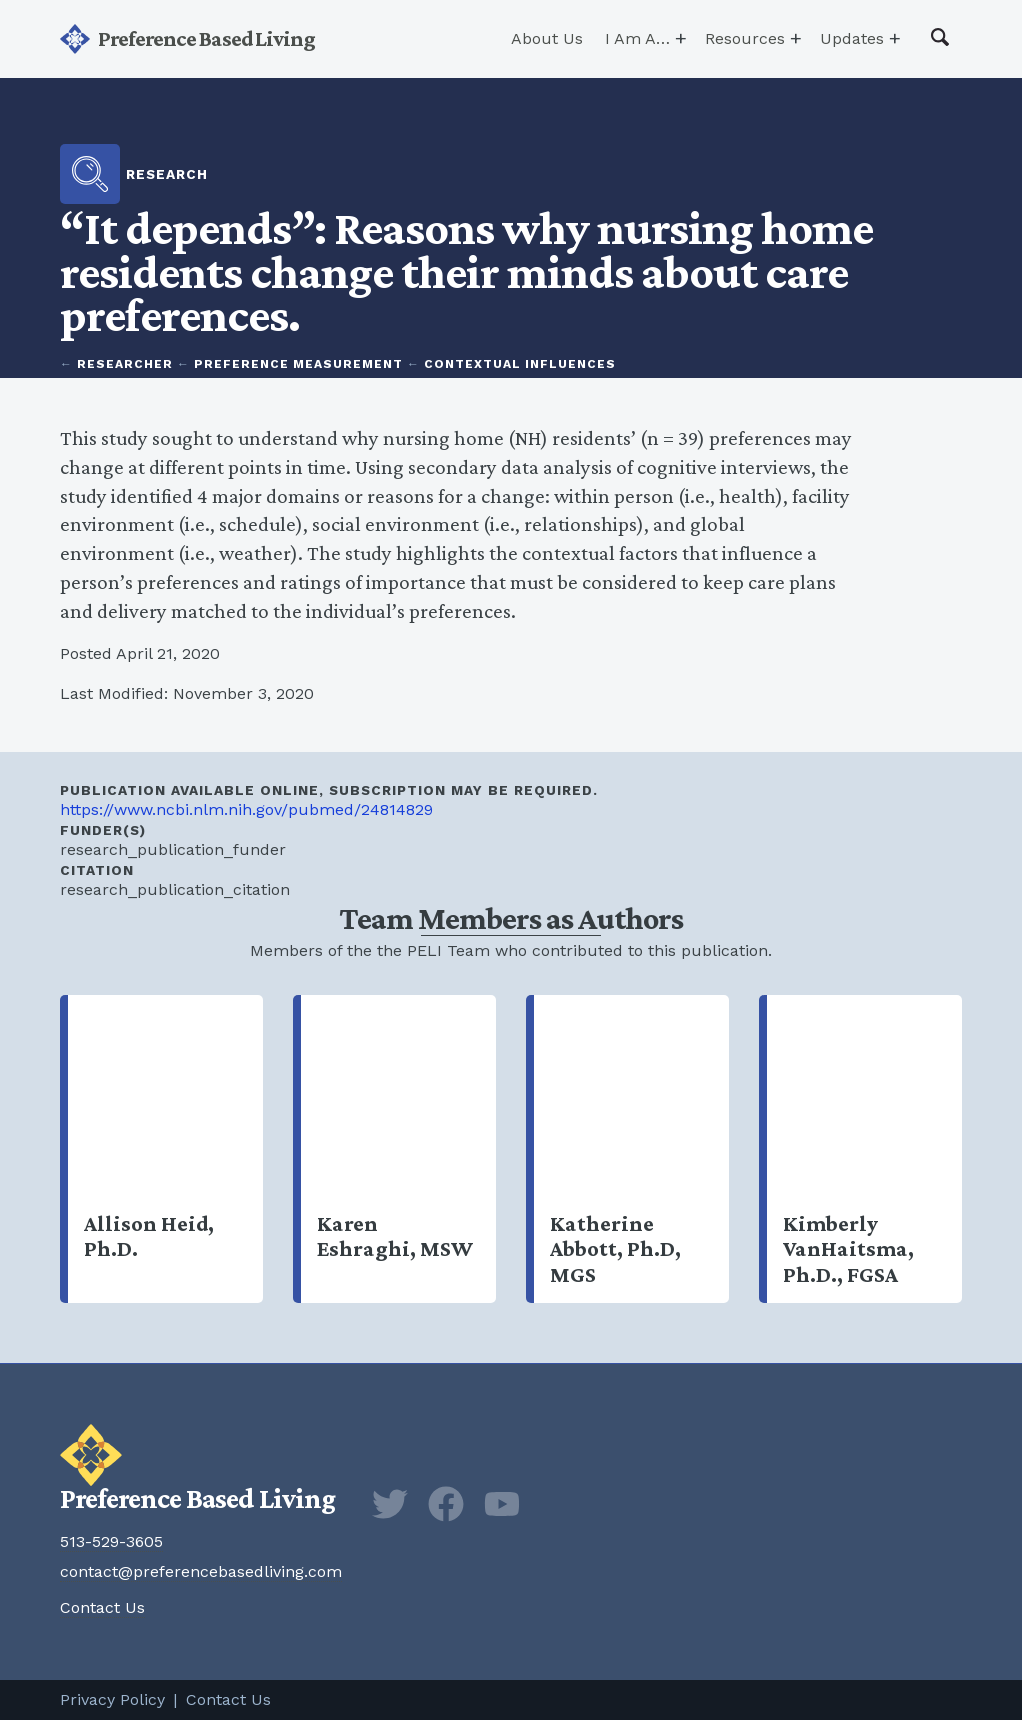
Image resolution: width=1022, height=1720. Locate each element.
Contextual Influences (520, 364)
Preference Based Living (206, 38)
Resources (745, 38)
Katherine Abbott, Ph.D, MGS (631, 1149)
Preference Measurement (298, 364)
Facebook (446, 1504)
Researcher (125, 364)
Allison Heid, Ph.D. (165, 1149)
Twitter (390, 1504)
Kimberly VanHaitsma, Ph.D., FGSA (864, 1149)
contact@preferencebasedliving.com (201, 1571)
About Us (547, 38)
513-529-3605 (111, 1541)
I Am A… (637, 38)
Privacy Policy (112, 1699)
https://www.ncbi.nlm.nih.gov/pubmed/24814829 (246, 809)
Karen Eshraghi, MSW (398, 1149)
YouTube (502, 1504)
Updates (852, 38)
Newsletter (558, 1504)
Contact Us (102, 1607)
